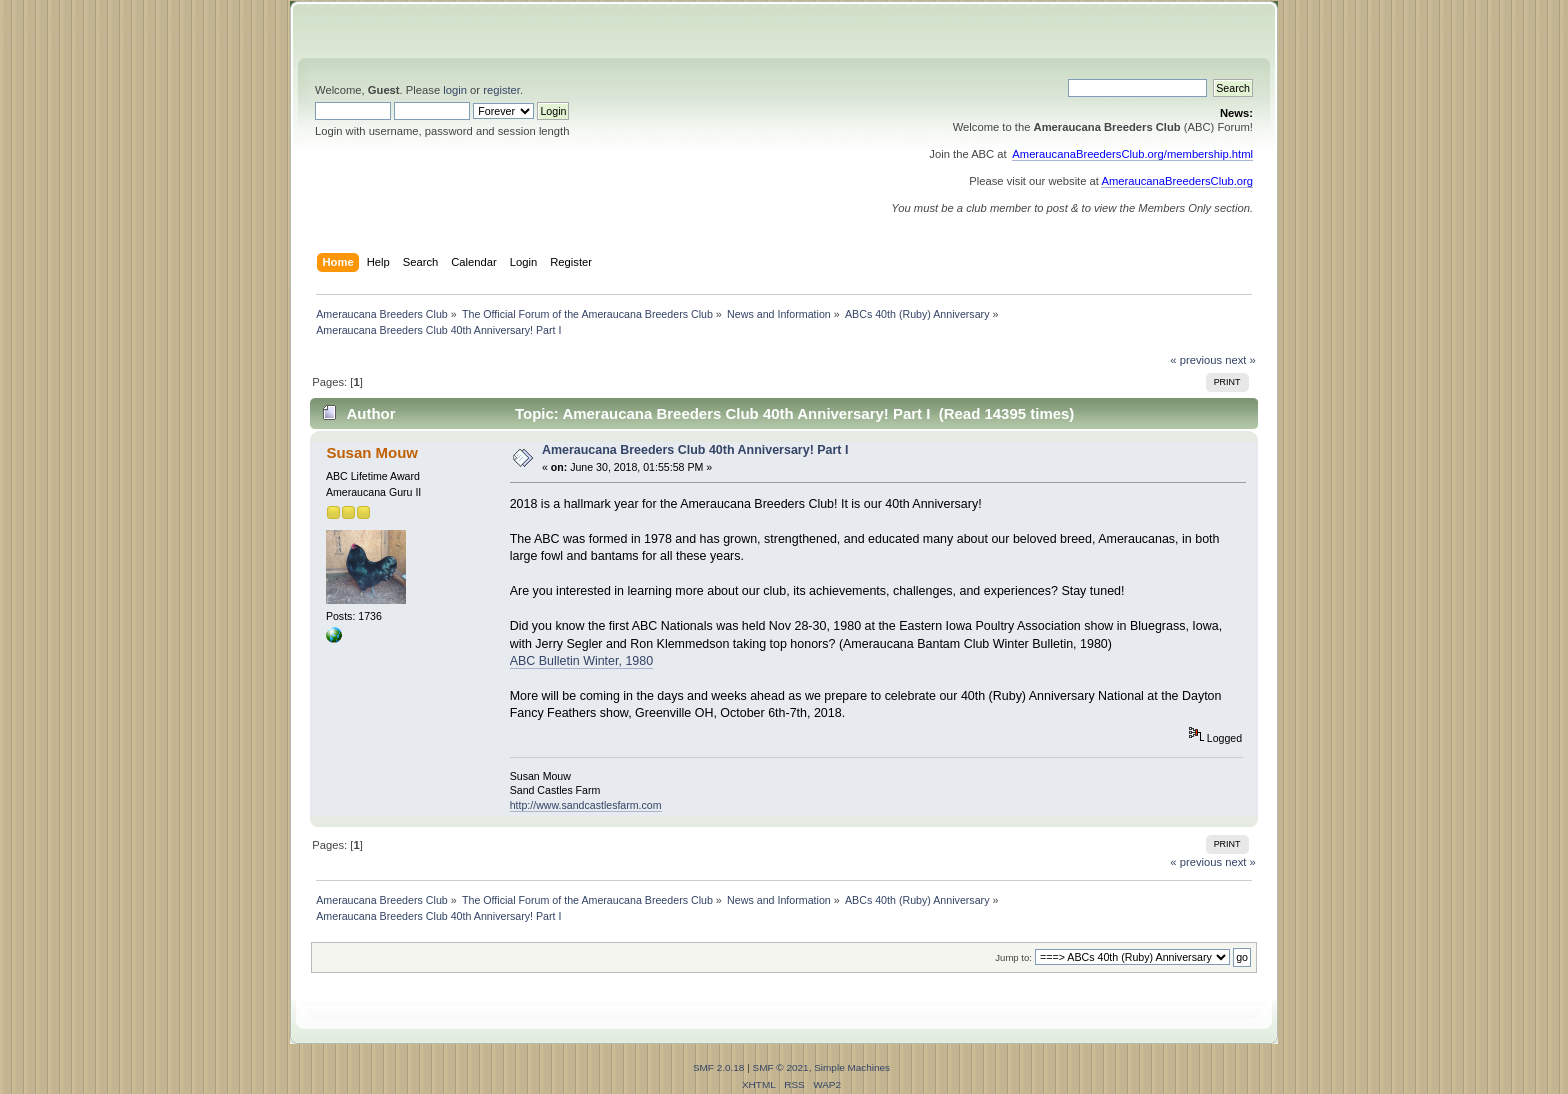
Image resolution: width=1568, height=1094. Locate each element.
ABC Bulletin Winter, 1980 (581, 661)
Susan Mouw (371, 452)
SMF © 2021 (781, 1067)
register (501, 90)
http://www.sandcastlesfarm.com (586, 805)
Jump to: (1013, 957)
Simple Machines (852, 1067)
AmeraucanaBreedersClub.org (1177, 181)
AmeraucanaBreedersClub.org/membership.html (1132, 154)
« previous (1196, 360)
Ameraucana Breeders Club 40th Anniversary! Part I (695, 450)
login (455, 90)
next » (1240, 360)
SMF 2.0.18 (719, 1067)
